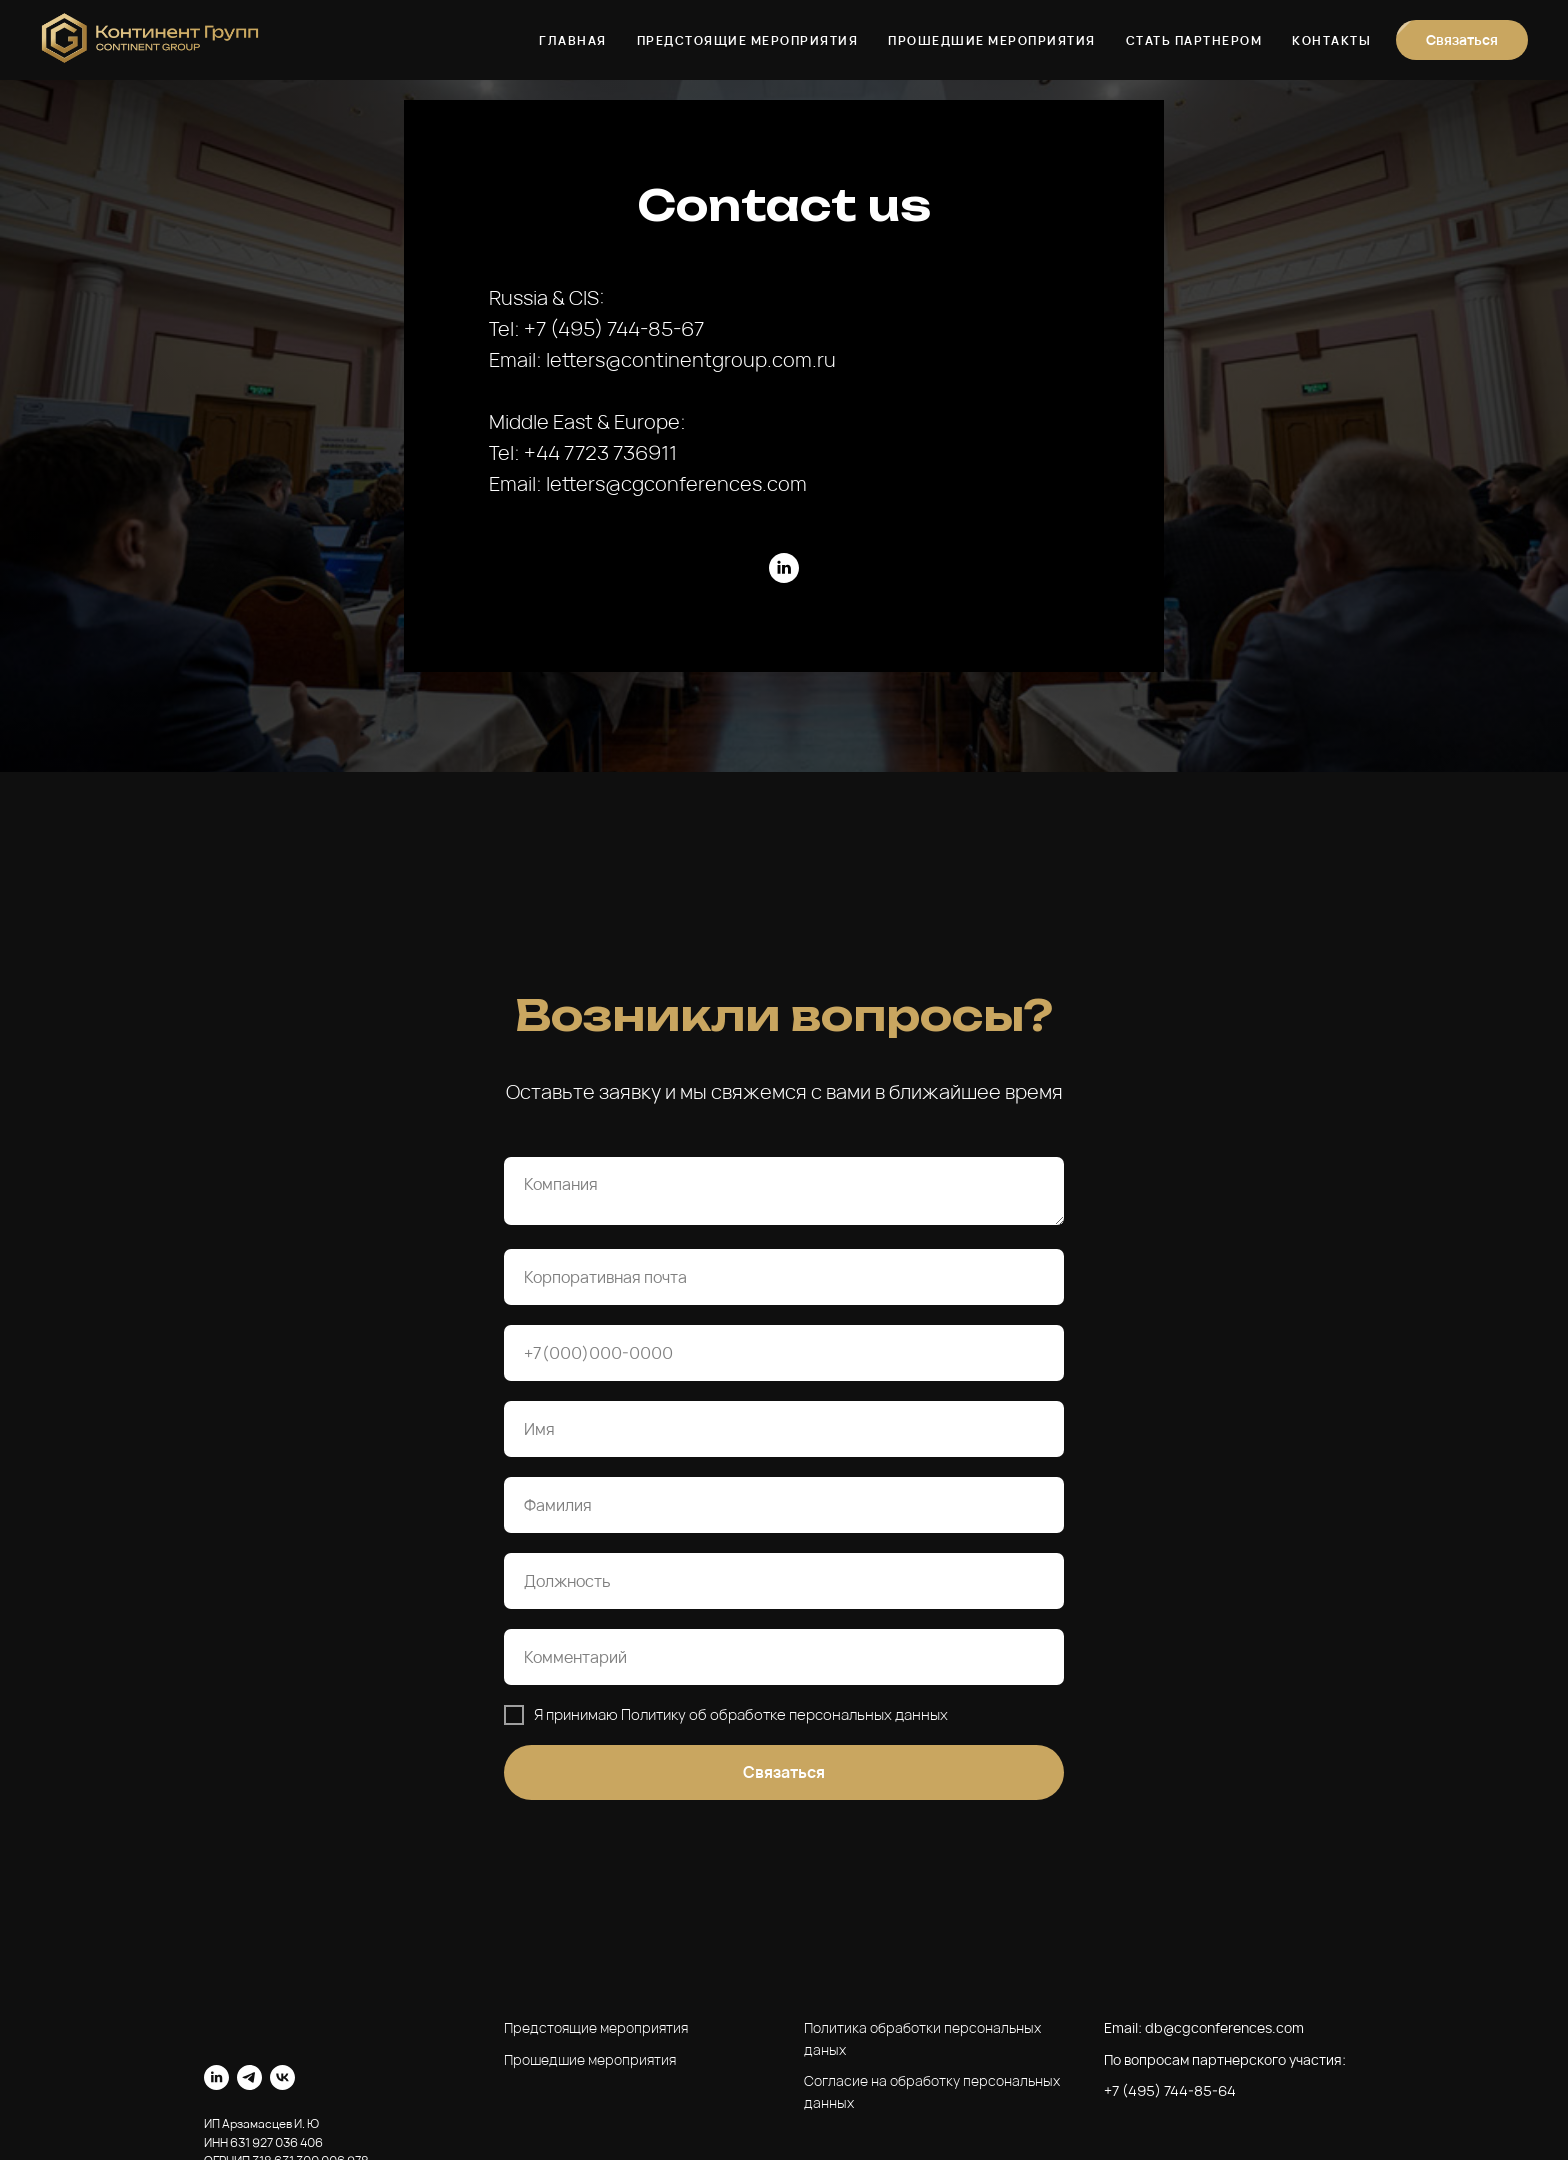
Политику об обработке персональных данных (784, 1714)
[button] (1462, 40)
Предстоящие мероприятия (748, 40)
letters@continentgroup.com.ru (691, 359)
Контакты (1331, 40)
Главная (573, 40)
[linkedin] (784, 568)
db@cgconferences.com (1224, 2027)
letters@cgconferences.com (676, 483)
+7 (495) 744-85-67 (614, 328)
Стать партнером (1194, 40)
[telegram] (249, 2077)
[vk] (282, 2077)
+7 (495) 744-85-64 (1170, 2090)
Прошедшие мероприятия (992, 40)
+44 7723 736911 (600, 452)
